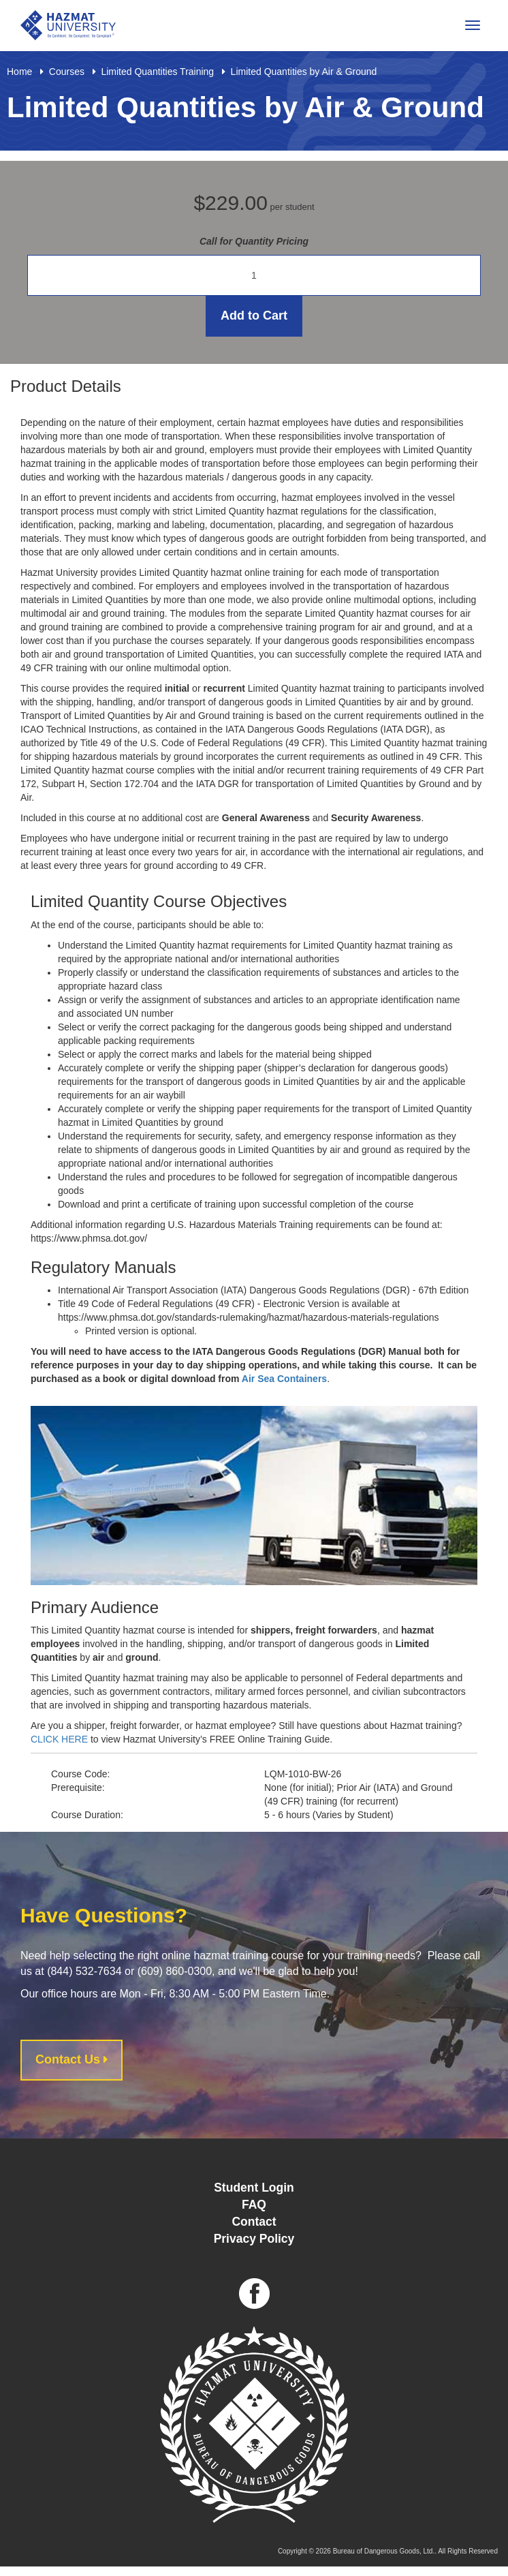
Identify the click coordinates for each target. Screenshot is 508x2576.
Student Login (254, 2187)
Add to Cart (254, 315)
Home (19, 71)
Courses (66, 71)
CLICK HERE (59, 1739)
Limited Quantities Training (157, 71)
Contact (254, 2221)
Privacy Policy (254, 2238)
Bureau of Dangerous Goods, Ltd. (384, 2551)
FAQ (254, 2204)
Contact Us (71, 2059)
